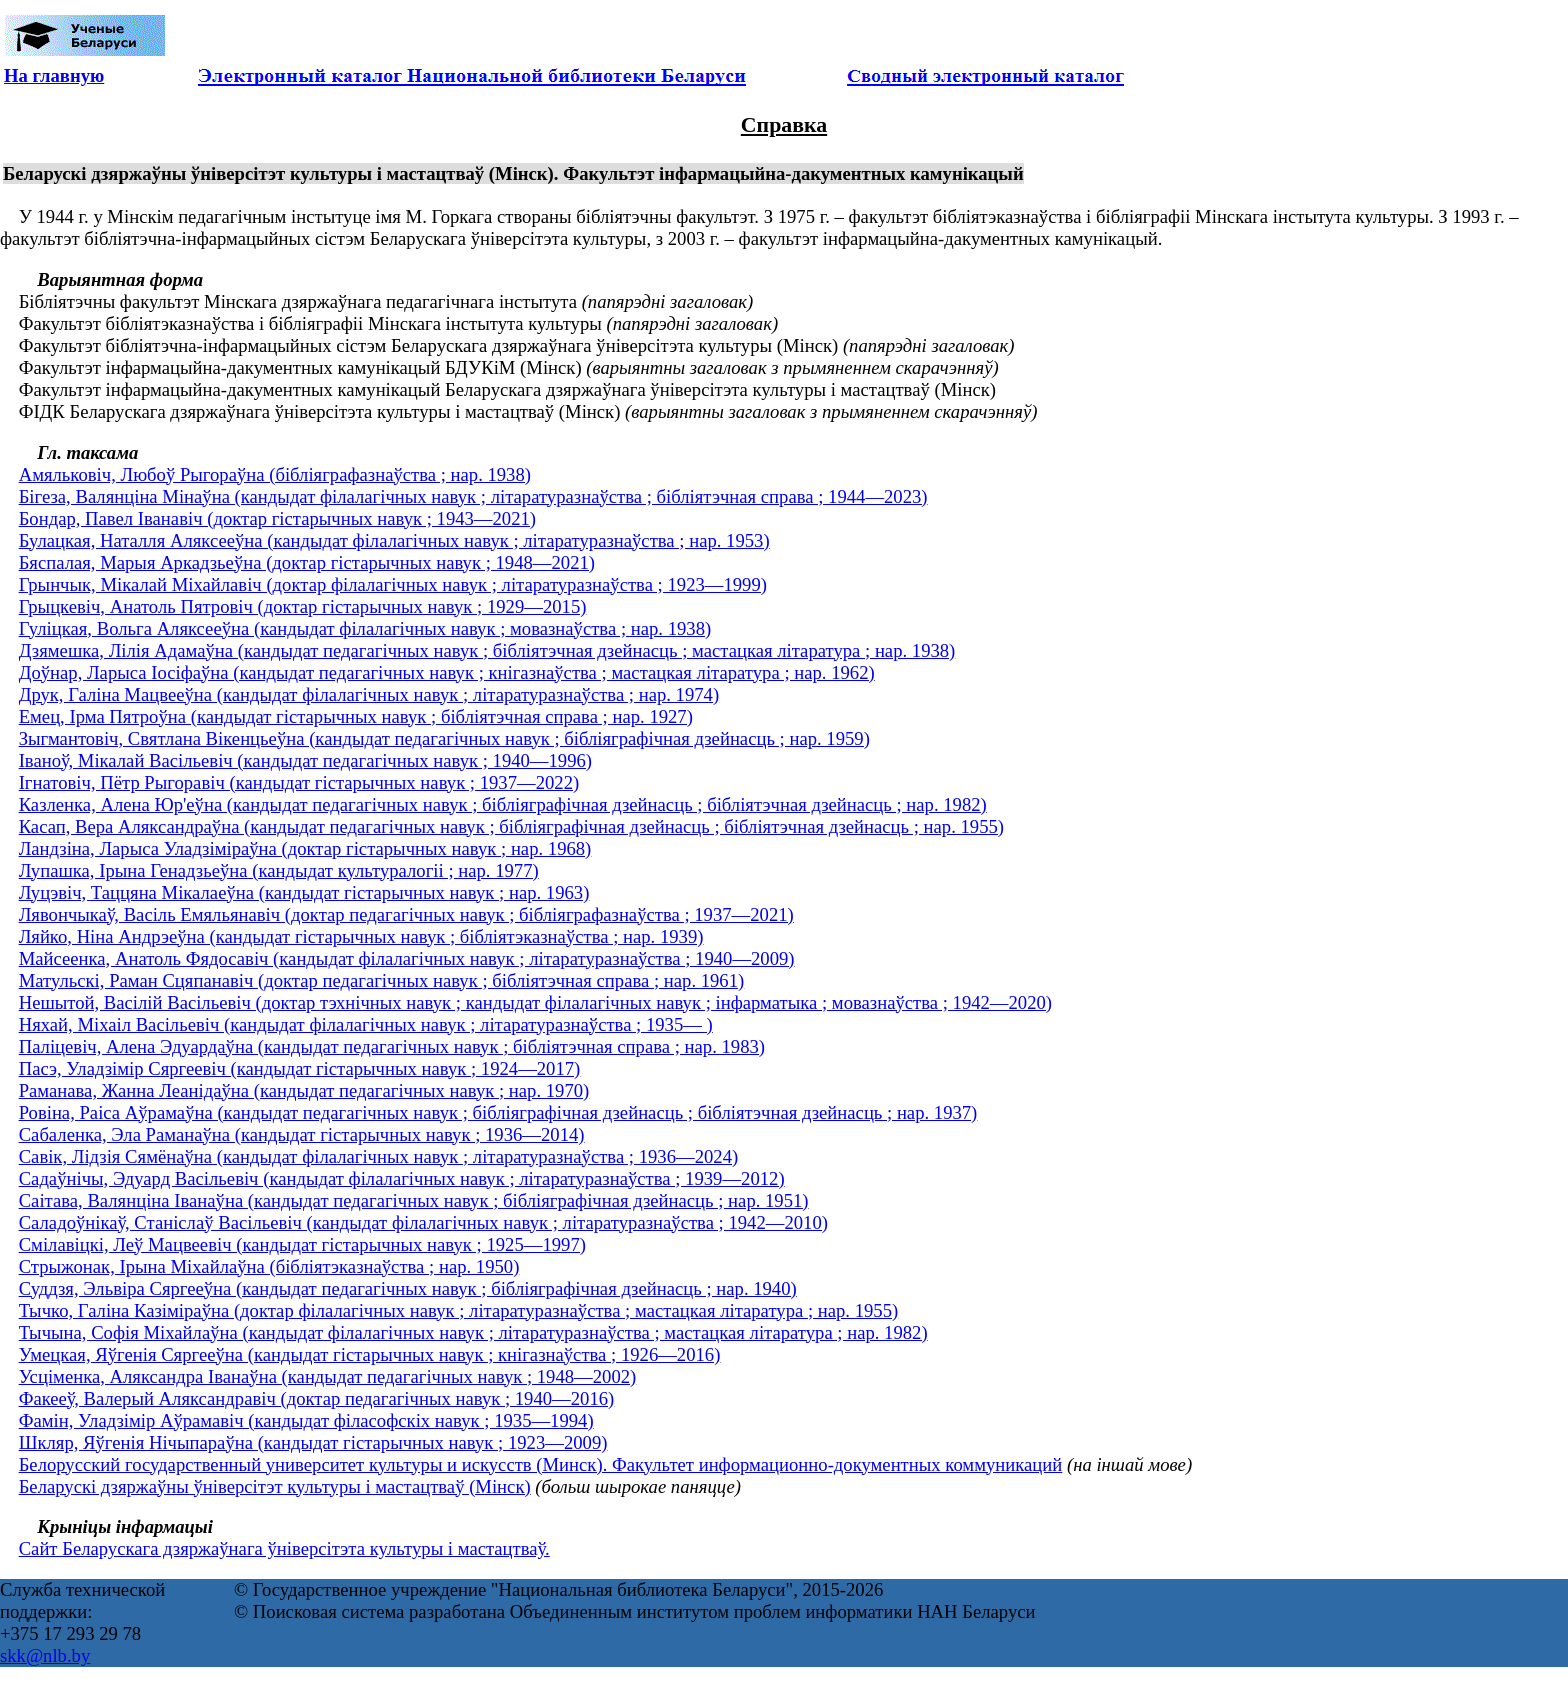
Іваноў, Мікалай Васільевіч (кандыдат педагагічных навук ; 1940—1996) (305, 760)
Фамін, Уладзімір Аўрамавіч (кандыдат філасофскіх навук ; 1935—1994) (306, 1420)
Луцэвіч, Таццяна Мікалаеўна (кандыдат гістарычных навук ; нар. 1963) (304, 892)
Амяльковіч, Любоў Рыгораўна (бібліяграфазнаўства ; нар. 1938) (275, 474)
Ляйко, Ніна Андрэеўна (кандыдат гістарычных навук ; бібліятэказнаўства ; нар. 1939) (361, 936)
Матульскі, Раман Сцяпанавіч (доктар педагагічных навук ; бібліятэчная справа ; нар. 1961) (382, 980)
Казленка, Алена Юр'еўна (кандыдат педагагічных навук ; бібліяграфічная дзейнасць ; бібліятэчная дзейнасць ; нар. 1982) (503, 804)
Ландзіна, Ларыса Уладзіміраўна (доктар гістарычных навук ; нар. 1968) (305, 848)
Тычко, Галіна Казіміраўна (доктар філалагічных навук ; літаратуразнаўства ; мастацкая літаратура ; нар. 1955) (459, 1310)
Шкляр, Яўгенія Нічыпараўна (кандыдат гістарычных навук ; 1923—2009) (313, 1442)
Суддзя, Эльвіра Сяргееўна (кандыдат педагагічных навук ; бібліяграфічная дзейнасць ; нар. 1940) (408, 1288)
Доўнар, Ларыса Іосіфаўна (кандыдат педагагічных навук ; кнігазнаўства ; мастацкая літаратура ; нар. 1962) (447, 672)
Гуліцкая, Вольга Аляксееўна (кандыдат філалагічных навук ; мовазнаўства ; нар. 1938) (365, 628)
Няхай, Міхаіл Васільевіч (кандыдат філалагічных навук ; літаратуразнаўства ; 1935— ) (366, 1024)
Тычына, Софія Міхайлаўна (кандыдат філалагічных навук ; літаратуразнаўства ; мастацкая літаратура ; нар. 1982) (473, 1332)
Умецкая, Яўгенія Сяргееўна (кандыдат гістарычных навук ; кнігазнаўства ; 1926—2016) (370, 1354)
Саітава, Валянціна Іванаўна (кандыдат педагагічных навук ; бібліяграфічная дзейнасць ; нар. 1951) (414, 1200)
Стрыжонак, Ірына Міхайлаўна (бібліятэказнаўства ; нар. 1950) (269, 1266)
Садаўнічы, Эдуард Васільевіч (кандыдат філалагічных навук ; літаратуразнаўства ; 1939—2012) (402, 1178)
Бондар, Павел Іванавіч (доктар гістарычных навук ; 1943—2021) (277, 518)
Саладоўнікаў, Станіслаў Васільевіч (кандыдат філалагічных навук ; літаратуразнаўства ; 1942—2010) (423, 1222)
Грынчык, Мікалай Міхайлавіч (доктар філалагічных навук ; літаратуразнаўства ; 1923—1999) (393, 584)
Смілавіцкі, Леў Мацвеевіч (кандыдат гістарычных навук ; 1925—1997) (302, 1244)
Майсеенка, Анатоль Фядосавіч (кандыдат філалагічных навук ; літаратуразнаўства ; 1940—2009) (407, 958)
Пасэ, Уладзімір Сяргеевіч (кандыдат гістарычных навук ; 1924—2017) (300, 1068)
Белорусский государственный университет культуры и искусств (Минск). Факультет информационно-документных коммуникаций (541, 1464)
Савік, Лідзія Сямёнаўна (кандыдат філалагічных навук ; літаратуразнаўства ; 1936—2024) (379, 1156)
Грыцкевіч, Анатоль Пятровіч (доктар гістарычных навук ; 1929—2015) (303, 606)
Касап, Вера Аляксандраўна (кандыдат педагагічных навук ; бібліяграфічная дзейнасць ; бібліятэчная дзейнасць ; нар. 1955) (511, 826)
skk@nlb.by (45, 1655)
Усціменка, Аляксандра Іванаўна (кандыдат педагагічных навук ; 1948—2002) (328, 1376)
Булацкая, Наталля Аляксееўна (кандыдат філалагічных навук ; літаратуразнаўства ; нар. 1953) (394, 540)
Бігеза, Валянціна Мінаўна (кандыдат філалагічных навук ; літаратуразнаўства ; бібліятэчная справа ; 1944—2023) (473, 496)
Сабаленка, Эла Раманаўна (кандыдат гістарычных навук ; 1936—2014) (302, 1134)
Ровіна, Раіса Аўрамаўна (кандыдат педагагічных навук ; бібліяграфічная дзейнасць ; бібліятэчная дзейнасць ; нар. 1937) (498, 1112)
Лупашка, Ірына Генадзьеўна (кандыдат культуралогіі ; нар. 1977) (279, 870)
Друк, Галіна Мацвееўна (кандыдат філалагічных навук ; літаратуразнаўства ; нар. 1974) (369, 694)
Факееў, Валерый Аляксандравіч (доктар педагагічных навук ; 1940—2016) (317, 1398)
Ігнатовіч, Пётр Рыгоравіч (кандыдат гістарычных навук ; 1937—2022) (299, 782)
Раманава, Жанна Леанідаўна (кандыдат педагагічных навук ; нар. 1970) (304, 1090)
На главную (54, 75)
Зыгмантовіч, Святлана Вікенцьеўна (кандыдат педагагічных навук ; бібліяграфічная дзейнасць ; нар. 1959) (444, 738)
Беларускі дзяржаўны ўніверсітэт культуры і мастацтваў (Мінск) (275, 1486)
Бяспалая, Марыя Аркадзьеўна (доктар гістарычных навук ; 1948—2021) (307, 562)
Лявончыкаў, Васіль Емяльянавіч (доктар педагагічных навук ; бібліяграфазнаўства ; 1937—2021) (406, 914)
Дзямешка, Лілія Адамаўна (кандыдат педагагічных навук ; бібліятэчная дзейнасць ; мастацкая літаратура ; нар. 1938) (487, 650)
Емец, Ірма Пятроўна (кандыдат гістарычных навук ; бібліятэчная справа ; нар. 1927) (356, 716)
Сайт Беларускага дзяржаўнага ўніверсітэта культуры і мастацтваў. (284, 1548)
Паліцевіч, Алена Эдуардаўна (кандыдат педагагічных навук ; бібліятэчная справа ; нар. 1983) (392, 1046)
